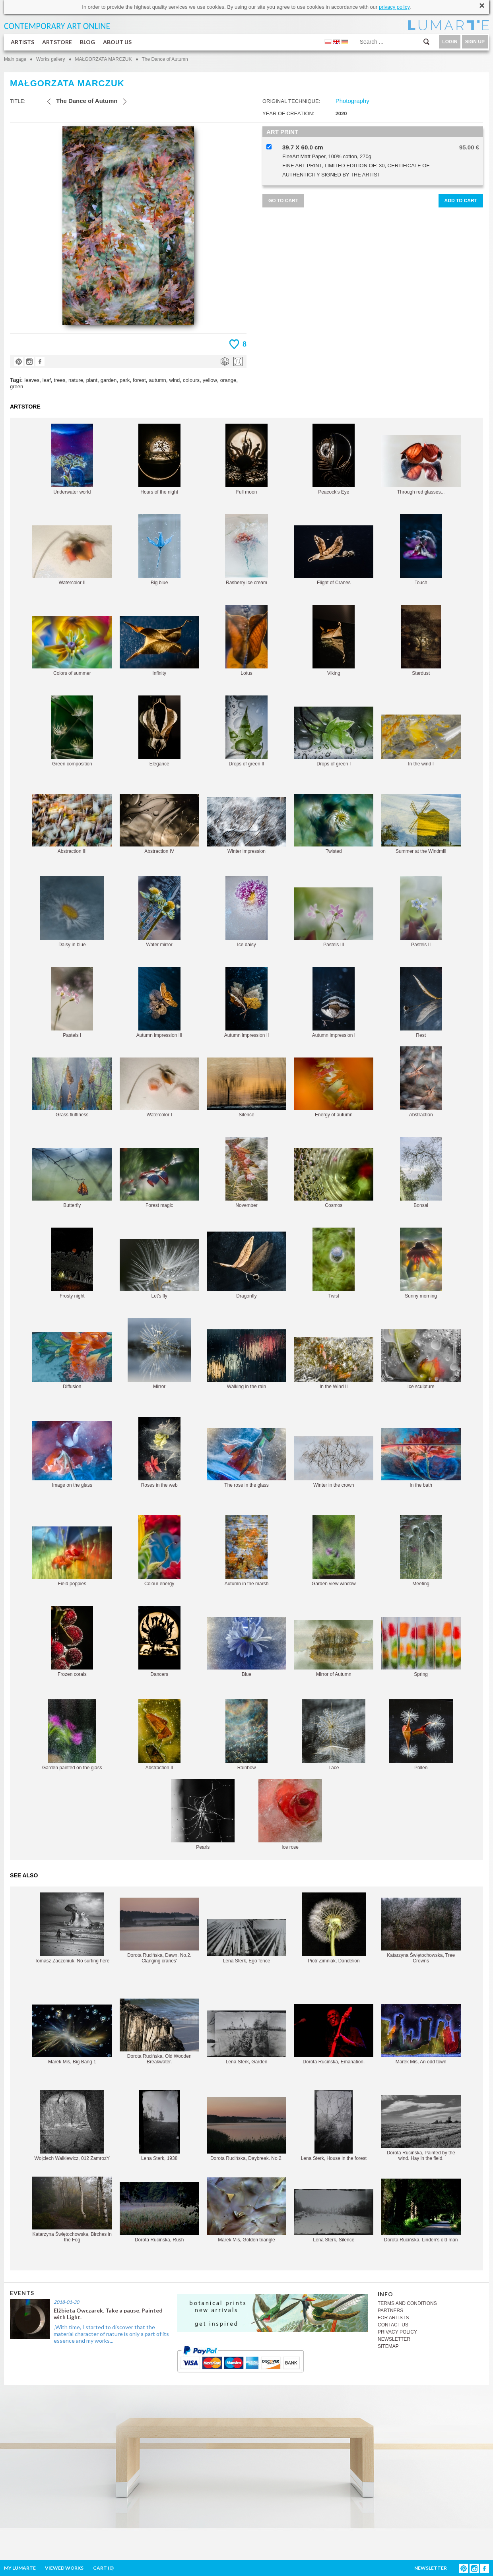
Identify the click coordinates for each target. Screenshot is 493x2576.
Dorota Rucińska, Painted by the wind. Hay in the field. (421, 2128)
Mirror (159, 1353)
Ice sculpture (421, 1359)
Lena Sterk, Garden (246, 2037)
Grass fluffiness (72, 1088)
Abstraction (421, 1082)
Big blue (159, 549)
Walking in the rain (246, 1359)
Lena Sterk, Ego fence (246, 1941)
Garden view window (334, 1550)
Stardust (421, 640)
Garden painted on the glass (72, 1734)
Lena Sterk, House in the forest (334, 2125)
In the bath (421, 1458)
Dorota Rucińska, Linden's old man (421, 2211)
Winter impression (246, 825)
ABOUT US (117, 42)
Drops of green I (333, 737)
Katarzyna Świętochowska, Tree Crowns (421, 1931)
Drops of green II (246, 731)
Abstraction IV (159, 824)
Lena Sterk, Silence (333, 2216)
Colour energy (159, 1550)
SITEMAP (388, 2346)
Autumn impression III (159, 1002)
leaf (47, 380)
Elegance (159, 731)
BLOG (87, 42)
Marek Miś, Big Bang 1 (72, 2035)
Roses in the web (159, 1452)
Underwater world (72, 459)
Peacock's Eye (333, 459)
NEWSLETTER (394, 2339)
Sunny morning (421, 1263)
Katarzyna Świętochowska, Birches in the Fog (72, 2210)
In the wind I (421, 741)
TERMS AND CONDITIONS (407, 2303)
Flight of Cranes (333, 555)
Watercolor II (72, 555)
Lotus (246, 640)
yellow (210, 380)
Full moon (246, 459)
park (125, 380)
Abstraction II (159, 1734)
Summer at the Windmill (421, 824)
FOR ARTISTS (393, 2317)
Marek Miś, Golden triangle (246, 2210)
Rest (421, 1002)
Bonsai (421, 1172)
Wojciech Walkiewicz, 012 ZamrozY (72, 2125)
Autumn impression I (333, 1002)
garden (108, 380)
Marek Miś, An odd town (421, 2034)
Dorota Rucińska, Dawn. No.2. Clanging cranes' (159, 1931)
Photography (352, 100)
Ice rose (290, 1814)
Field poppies (72, 1556)
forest (139, 380)
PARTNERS (390, 2310)
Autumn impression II (246, 1002)
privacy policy (394, 7)
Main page (15, 59)
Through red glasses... (421, 465)
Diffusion (72, 1360)
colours (191, 380)
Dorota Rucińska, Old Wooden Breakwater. (159, 2032)
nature (75, 380)
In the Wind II (333, 1363)
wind (174, 380)
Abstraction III (72, 824)
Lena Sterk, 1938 (159, 2125)
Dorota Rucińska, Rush (159, 2212)
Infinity (159, 646)
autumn (157, 380)
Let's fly (159, 1269)
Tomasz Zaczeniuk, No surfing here (72, 1928)
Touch (421, 549)
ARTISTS (22, 42)
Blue (246, 1647)
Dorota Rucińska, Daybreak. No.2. (246, 2129)
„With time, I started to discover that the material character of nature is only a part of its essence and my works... (111, 2334)
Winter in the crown (333, 1462)
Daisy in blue (72, 911)
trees (59, 380)
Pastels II (421, 911)
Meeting (421, 1550)
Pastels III (333, 917)
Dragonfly (246, 1265)
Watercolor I (159, 1088)
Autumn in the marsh (247, 1550)
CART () (103, 2568)
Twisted (333, 824)
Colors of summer (72, 646)
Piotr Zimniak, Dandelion (334, 1928)
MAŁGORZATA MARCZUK (103, 59)
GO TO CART (283, 200)
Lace (333, 1734)
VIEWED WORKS (64, 2568)
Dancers (159, 1641)
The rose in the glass (246, 1458)
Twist (333, 1263)
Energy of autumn (333, 1088)
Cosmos (333, 1178)
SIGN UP (475, 42)
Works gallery (50, 59)
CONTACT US (393, 2325)
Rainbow (246, 1734)
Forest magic (159, 1178)
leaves (31, 380)
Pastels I (72, 1002)
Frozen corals (72, 1641)
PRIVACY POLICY (397, 2332)
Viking (333, 640)
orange (228, 380)
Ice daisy (246, 911)
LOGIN (449, 42)
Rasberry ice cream (246, 549)
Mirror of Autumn (333, 1648)
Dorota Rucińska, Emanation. (333, 2034)
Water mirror (159, 911)
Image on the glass (72, 1454)
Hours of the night (159, 459)
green (16, 386)
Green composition (72, 731)
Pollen (421, 1734)
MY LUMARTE (20, 2568)
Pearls (203, 1814)
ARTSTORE (57, 42)
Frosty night (72, 1263)
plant (91, 380)
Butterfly (72, 1178)
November (246, 1172)
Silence (246, 1088)
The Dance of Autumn (165, 59)
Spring (421, 1647)
